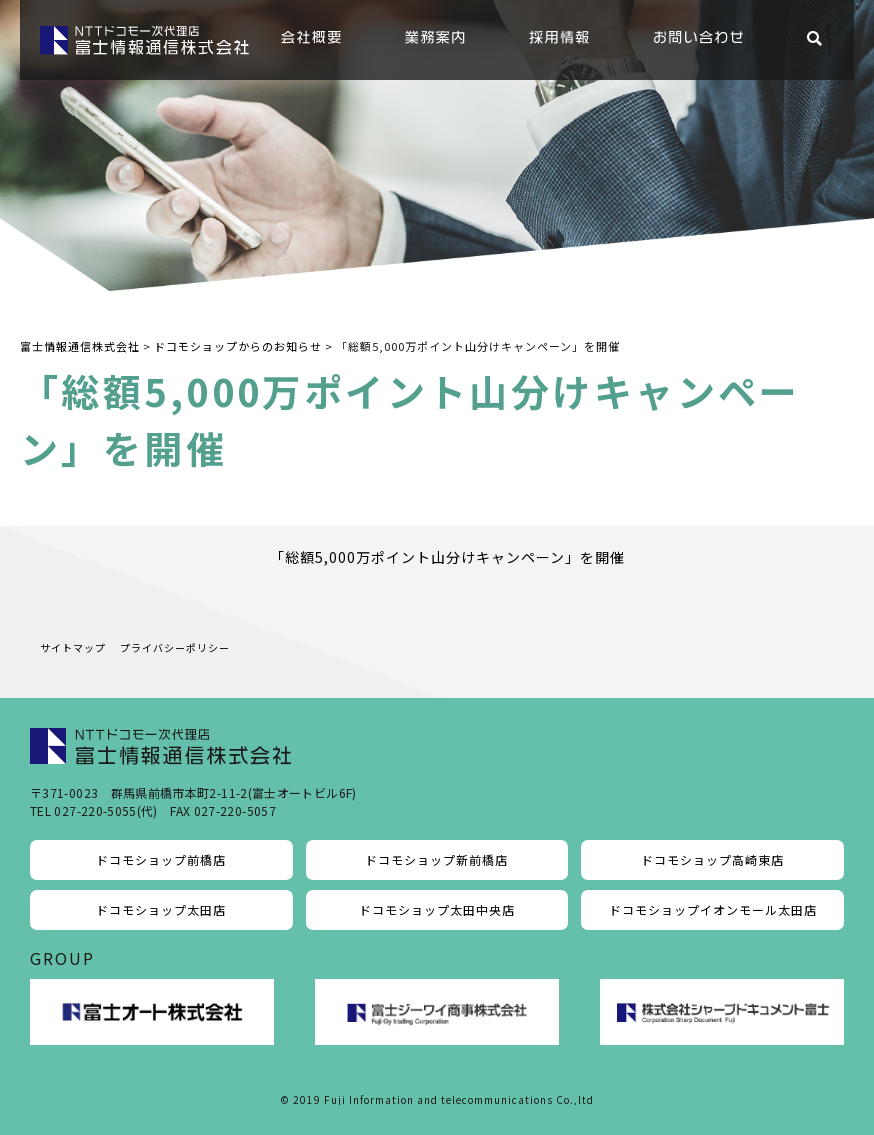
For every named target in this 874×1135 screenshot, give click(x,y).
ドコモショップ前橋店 (161, 859)
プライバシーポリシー (175, 647)
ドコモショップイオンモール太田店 (713, 909)
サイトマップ (73, 647)
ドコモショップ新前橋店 (436, 859)
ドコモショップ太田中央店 (437, 909)
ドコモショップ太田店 (161, 909)
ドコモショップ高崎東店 (712, 859)
